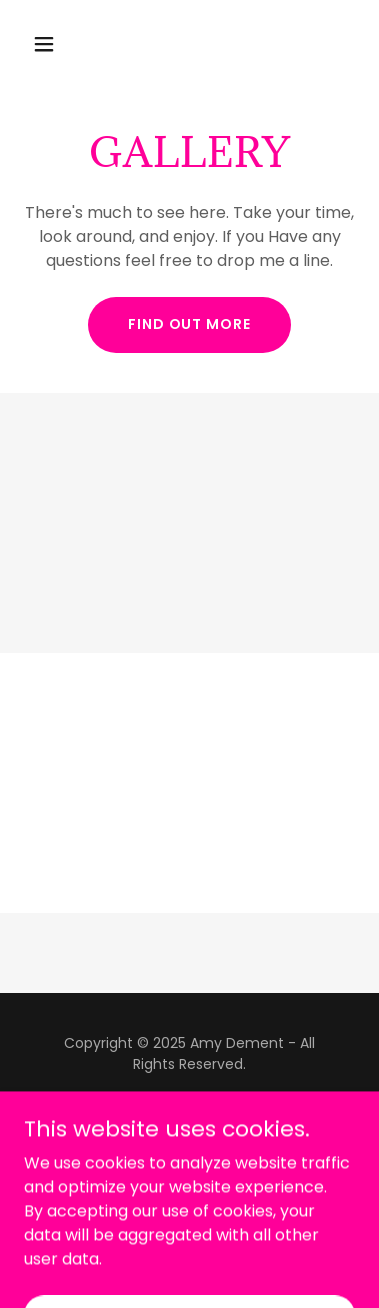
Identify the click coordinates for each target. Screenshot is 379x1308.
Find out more (190, 324)
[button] (49, 44)
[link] (189, 1136)
